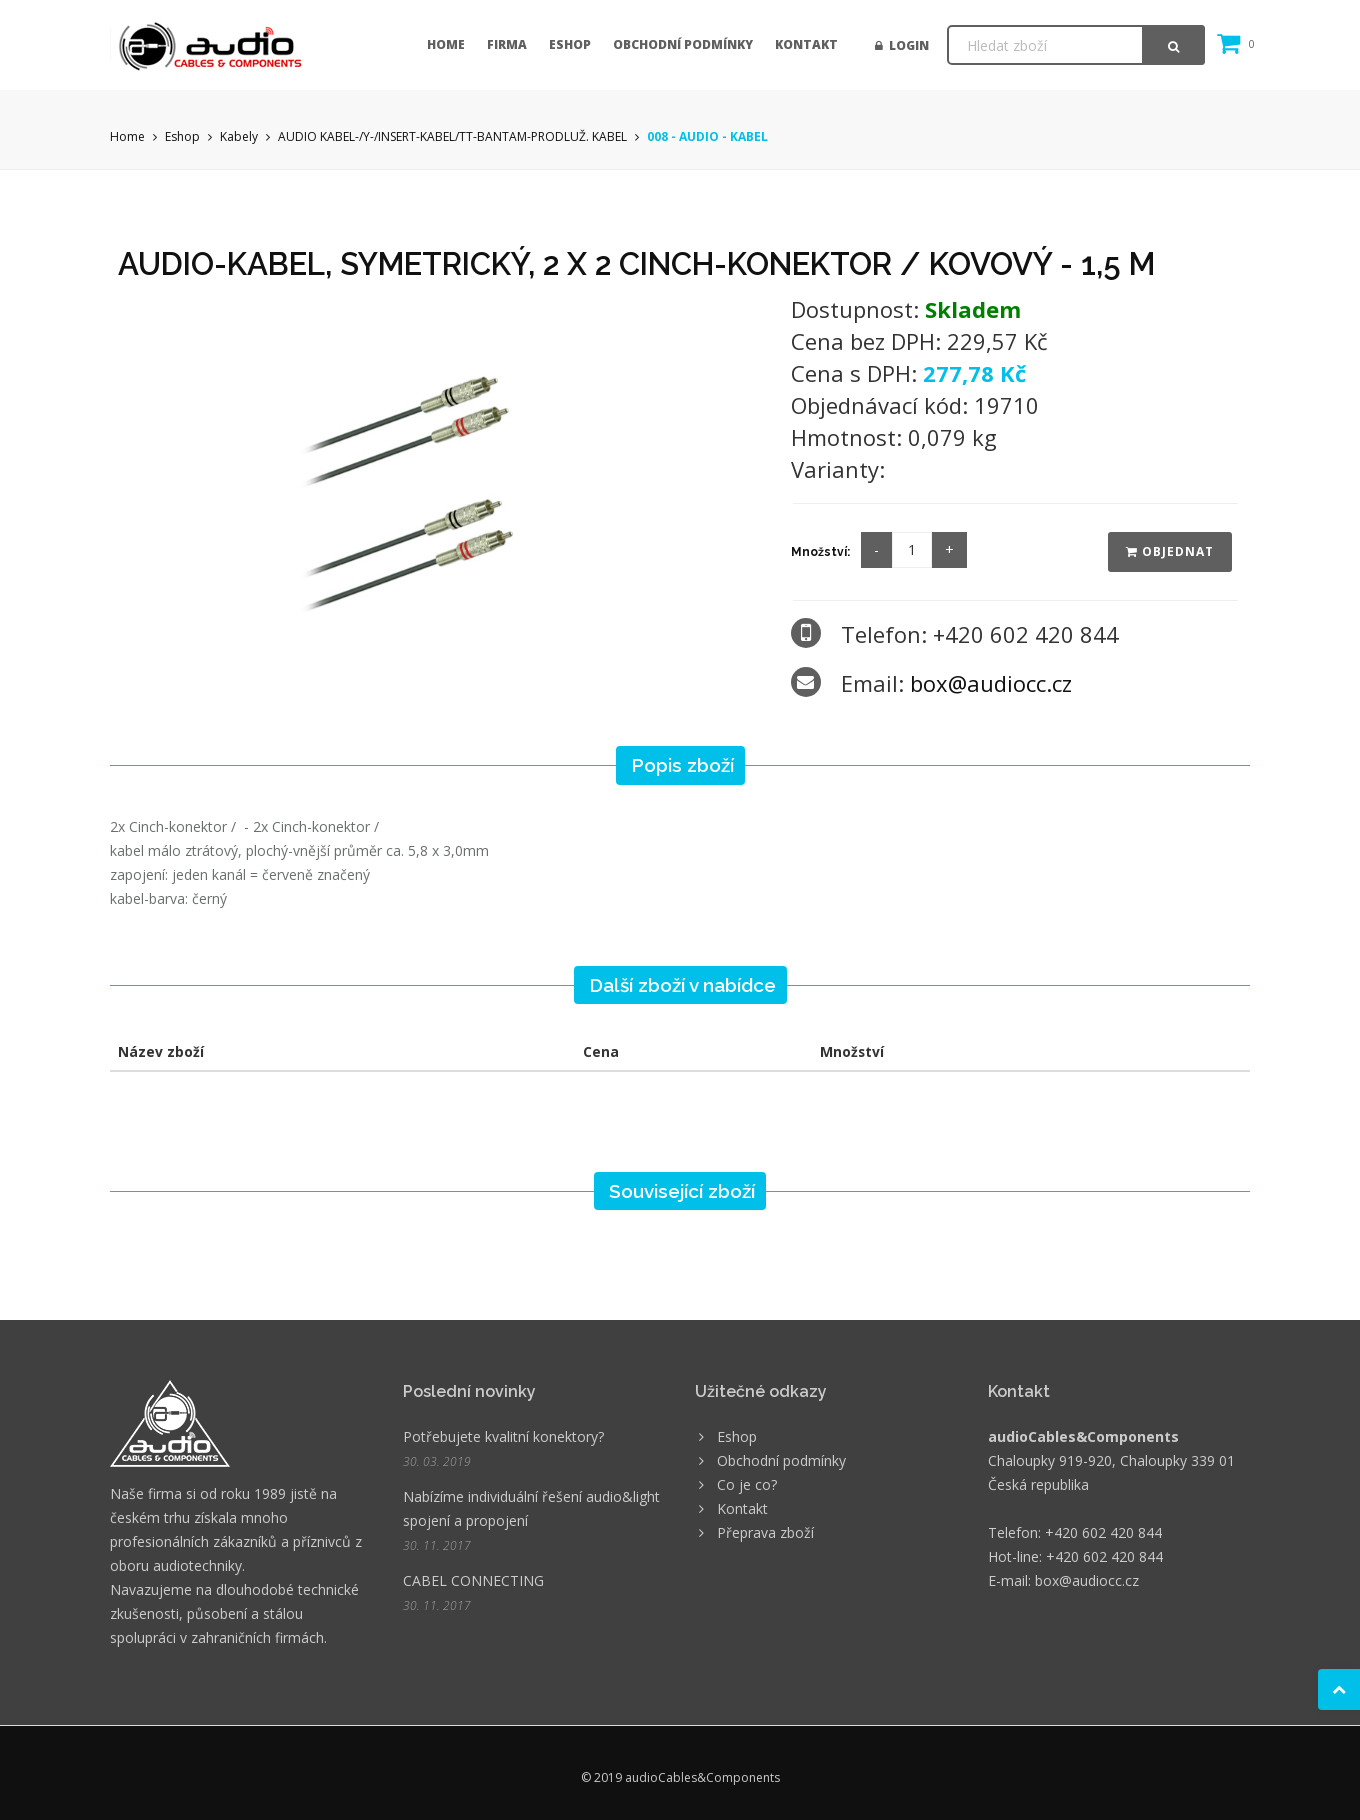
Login (902, 45)
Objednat (1170, 551)
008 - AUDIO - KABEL (707, 136)
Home (446, 44)
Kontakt (806, 44)
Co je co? (747, 1484)
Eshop (570, 44)
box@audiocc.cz (991, 683)
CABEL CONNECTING (473, 1580)
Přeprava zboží (765, 1532)
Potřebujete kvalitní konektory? (503, 1436)
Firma (507, 44)
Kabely (239, 136)
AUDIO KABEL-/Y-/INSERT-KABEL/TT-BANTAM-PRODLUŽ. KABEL (452, 136)
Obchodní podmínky (683, 44)
